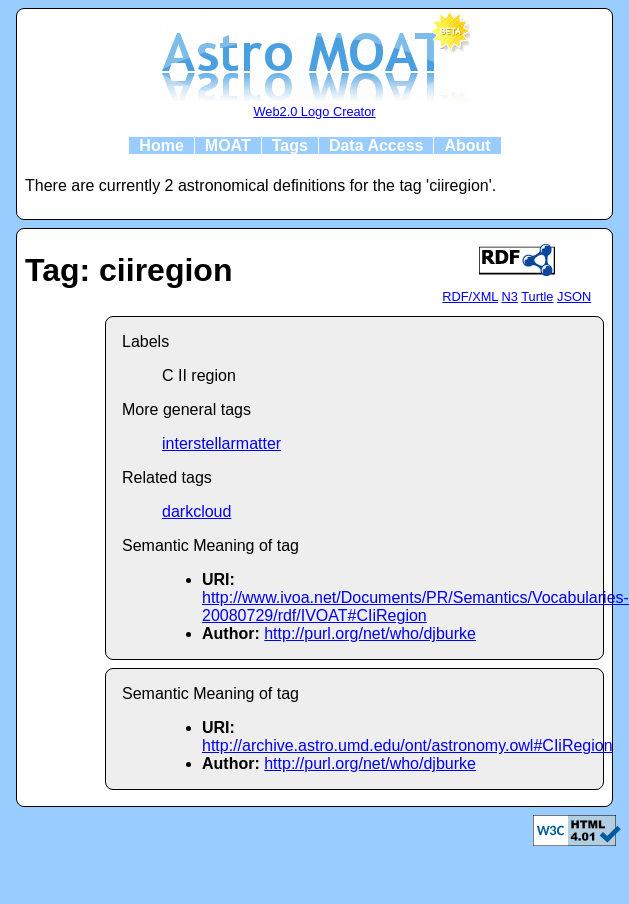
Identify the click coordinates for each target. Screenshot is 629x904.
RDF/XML (470, 296)
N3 (510, 296)
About (467, 145)
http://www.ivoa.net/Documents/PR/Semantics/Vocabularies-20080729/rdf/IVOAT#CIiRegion (415, 606)
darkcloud (196, 511)
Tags (290, 145)
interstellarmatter (221, 443)
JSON (574, 296)
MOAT (228, 145)
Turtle (537, 296)
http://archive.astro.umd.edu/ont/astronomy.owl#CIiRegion (407, 745)
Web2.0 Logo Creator (314, 111)
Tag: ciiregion (128, 270)
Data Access (376, 145)
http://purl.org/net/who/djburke (370, 633)
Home (161, 145)
